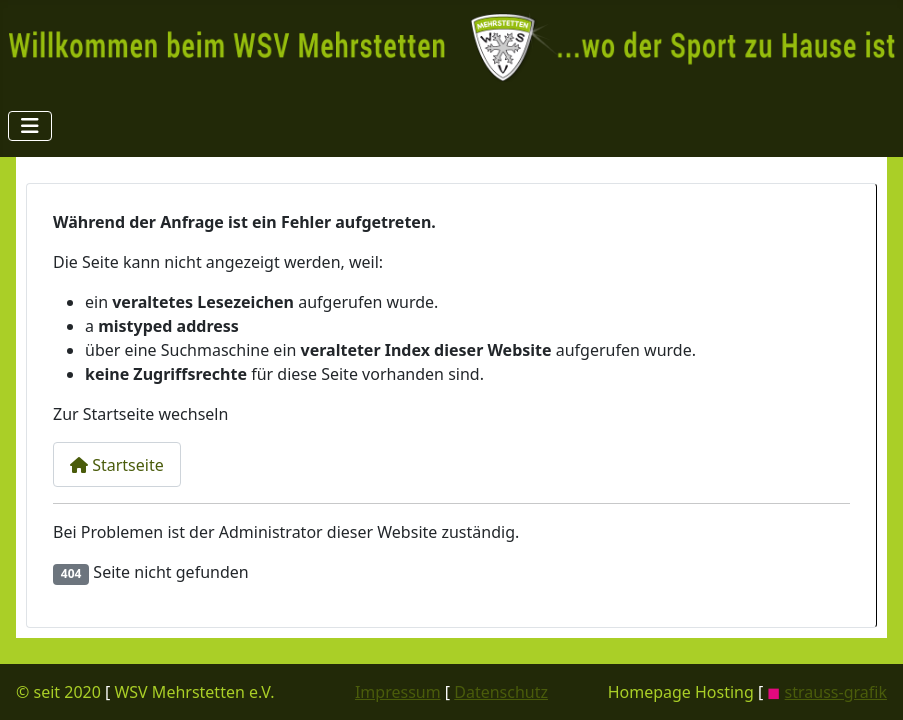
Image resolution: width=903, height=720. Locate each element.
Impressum (398, 692)
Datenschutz (501, 692)
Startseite (117, 465)
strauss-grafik (836, 692)
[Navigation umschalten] (30, 126)
